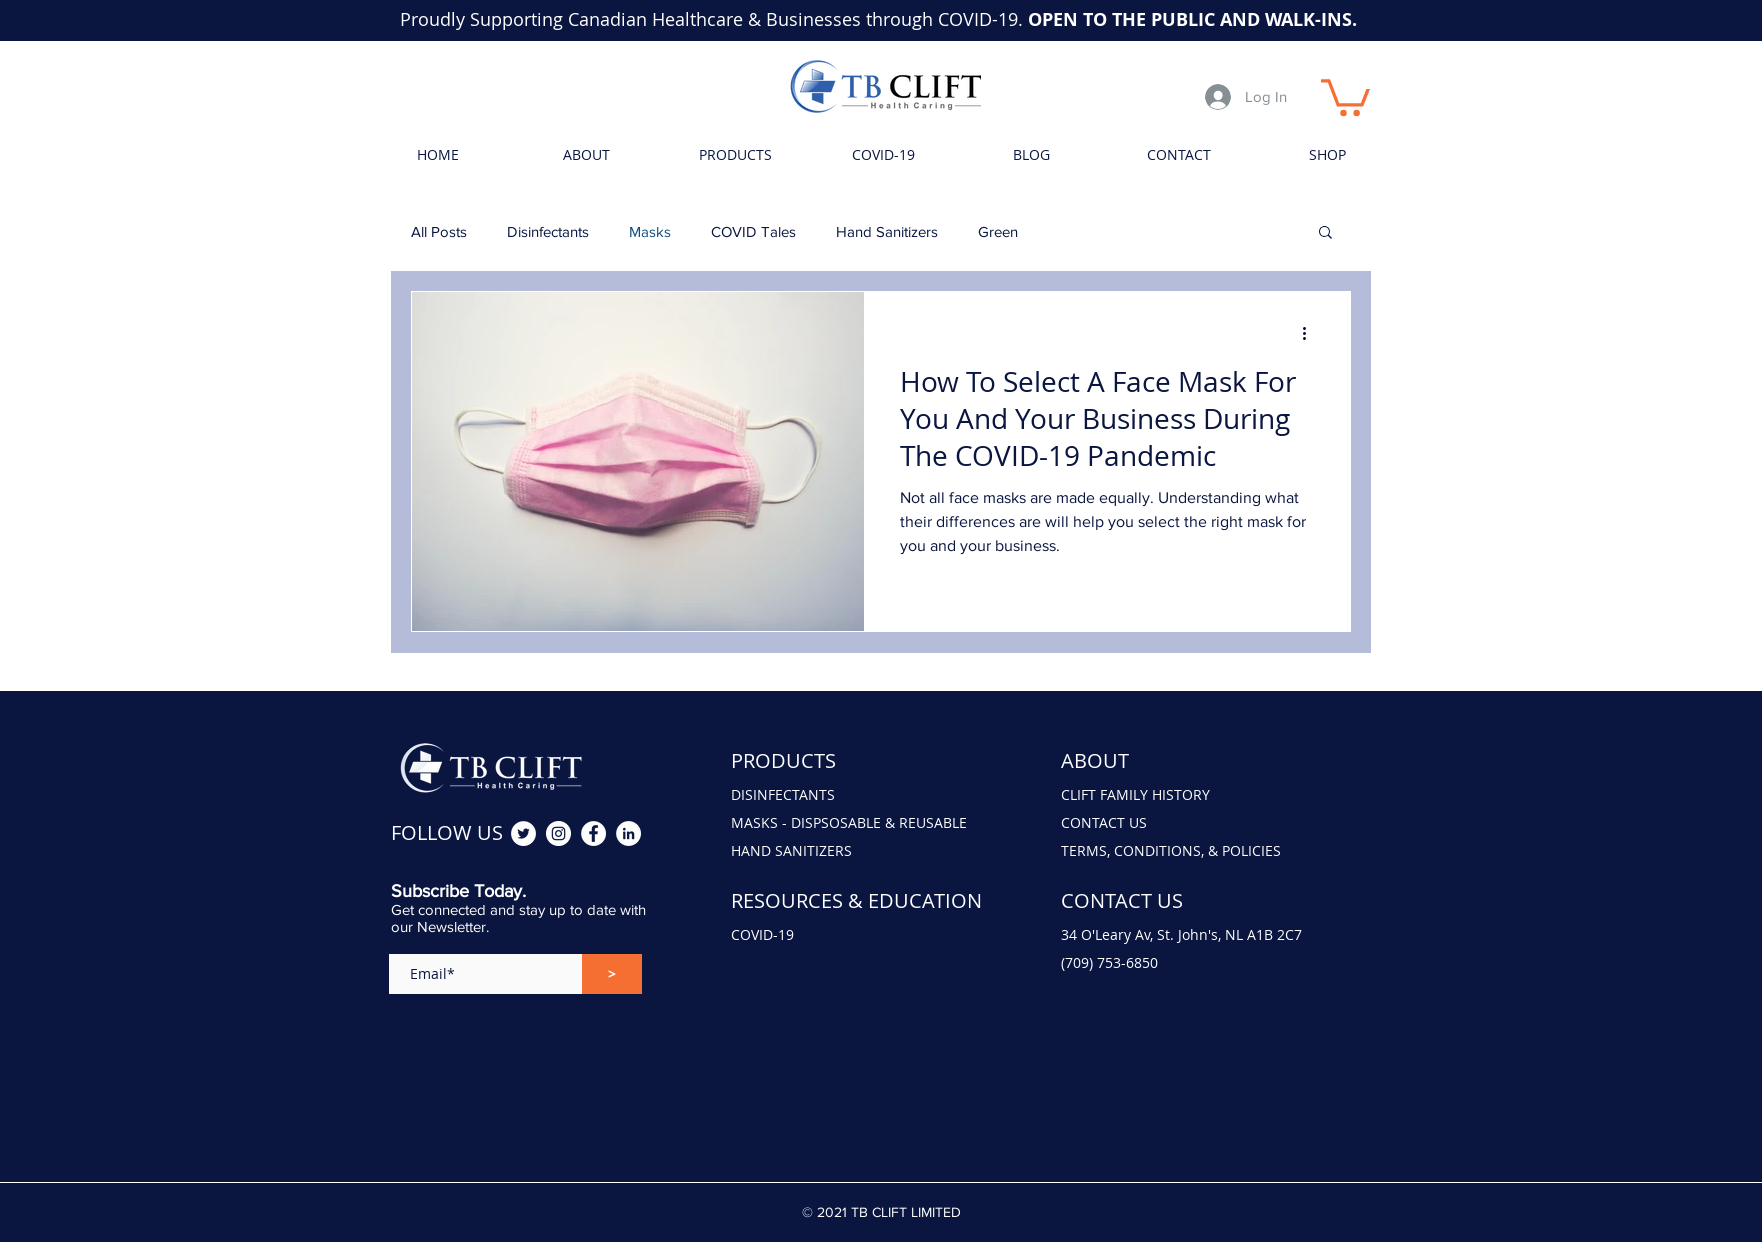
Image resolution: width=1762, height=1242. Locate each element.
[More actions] (1311, 333)
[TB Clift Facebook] (593, 833)
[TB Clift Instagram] (558, 833)
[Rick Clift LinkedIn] (628, 833)
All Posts (439, 231)
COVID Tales (753, 231)
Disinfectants (548, 231)
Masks (650, 231)
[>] (612, 974)
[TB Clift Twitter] (523, 833)
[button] (1345, 95)
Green (998, 231)
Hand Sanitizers (887, 231)
